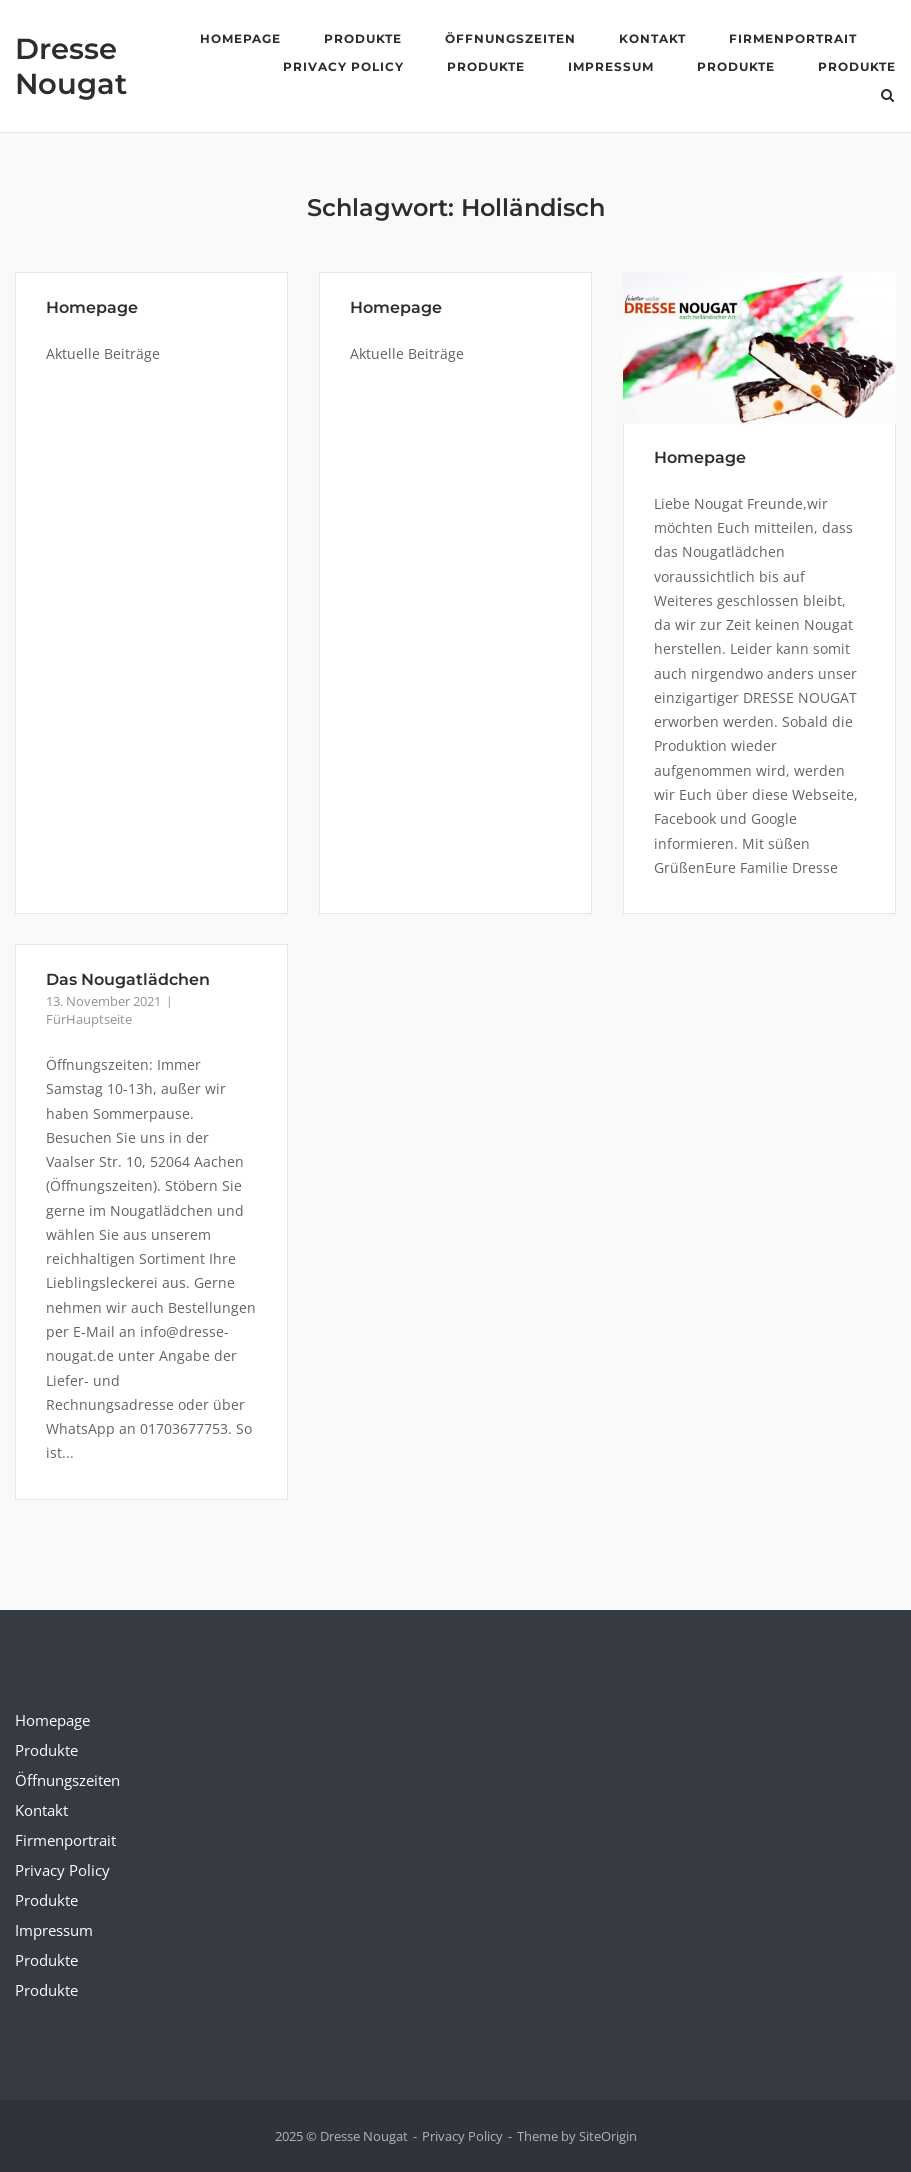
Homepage (240, 38)
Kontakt (652, 38)
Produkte (363, 38)
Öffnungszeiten (510, 38)
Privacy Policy (343, 66)
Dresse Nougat (71, 66)
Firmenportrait (793, 38)
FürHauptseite (89, 1019)
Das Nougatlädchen (128, 979)
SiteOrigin (608, 2136)
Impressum (611, 66)
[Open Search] (887, 97)
